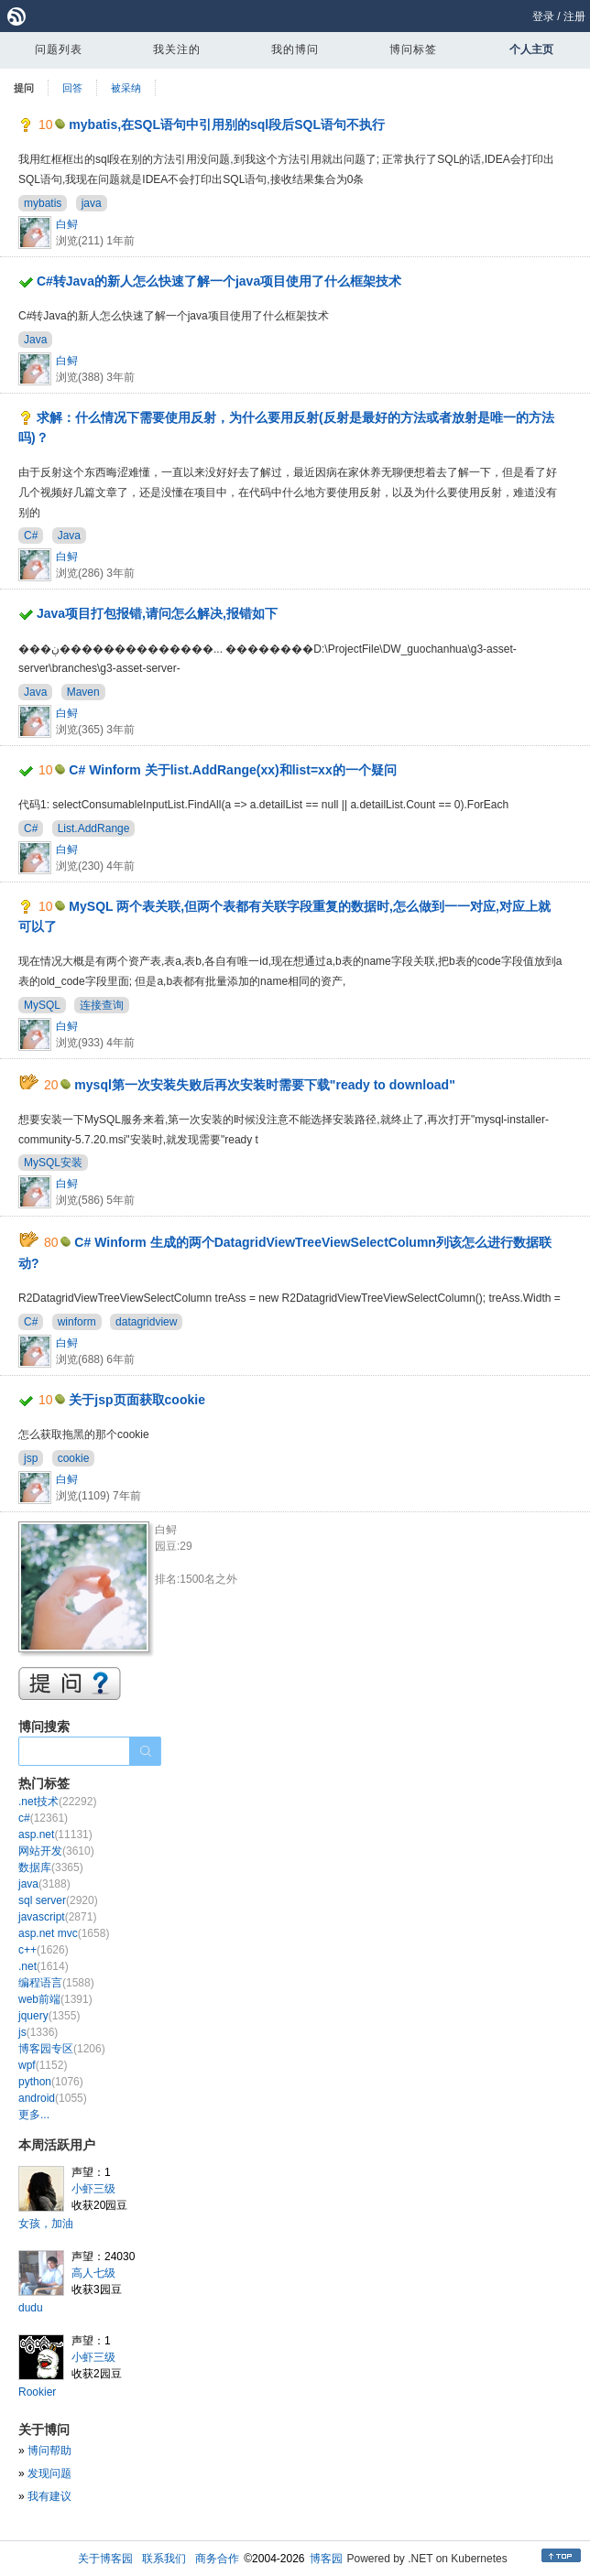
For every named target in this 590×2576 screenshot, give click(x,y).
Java (35, 339)
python (50, 2081)
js (38, 2032)
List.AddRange (94, 828)
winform (77, 1321)
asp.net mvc (63, 1933)
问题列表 (58, 49)
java (92, 203)
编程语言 (56, 1982)
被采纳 (126, 87)
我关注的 (177, 49)
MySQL (42, 1005)
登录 (543, 16)
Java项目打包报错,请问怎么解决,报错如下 (157, 613)
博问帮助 (49, 2450)
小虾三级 (93, 2188)
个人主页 (531, 49)
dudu (30, 2307)
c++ (43, 1949)
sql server (58, 1900)
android (52, 2098)
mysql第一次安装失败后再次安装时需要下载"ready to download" (264, 1084)
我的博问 (295, 49)
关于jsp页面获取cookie (137, 1399)
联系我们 (164, 2558)
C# (31, 535)
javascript (57, 1916)
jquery (49, 2015)
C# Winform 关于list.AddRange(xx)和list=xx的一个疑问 (232, 770)
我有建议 (49, 2496)
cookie (74, 1458)
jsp (31, 1458)
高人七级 (93, 2273)
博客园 (326, 2558)
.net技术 (57, 1801)
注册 (574, 16)
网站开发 (56, 1851)
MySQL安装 (53, 1162)
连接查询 (102, 1005)
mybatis (42, 203)
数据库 (50, 1867)
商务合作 (217, 2558)
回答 (72, 87)
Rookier (37, 2392)
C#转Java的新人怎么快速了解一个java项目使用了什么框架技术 (219, 281)
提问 (24, 87)
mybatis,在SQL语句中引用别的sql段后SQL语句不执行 (227, 124)
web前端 (55, 1999)
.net (43, 1966)
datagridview (146, 1321)
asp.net (55, 1834)
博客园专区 (61, 2048)
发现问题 (49, 2473)
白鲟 (67, 224)
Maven (83, 692)
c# (43, 1818)
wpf (42, 2065)
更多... (33, 2114)
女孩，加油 (45, 2223)
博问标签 (413, 49)
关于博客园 (105, 2558)
